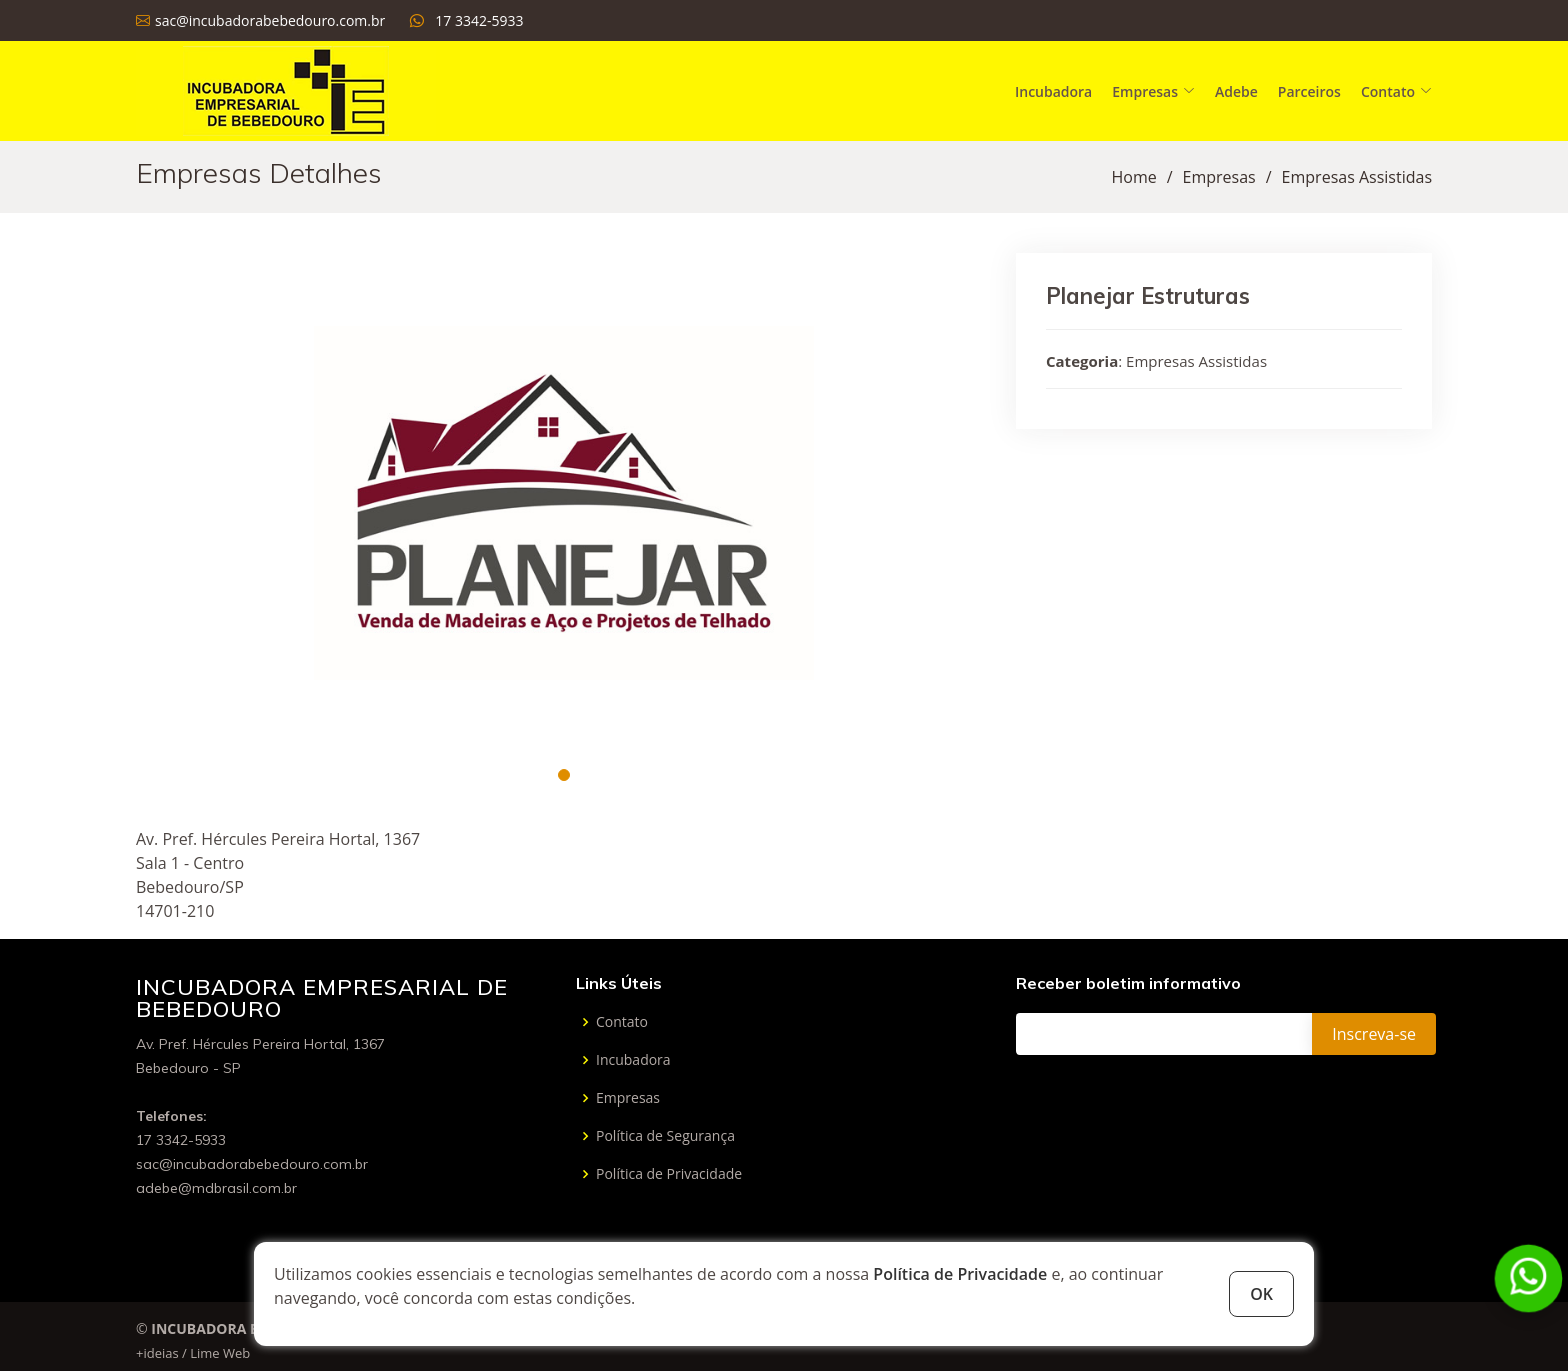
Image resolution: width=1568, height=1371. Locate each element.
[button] (564, 775)
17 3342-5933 (479, 20)
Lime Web (220, 1353)
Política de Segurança (665, 1136)
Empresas (1219, 177)
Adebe (1236, 91)
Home (1133, 177)
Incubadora (1053, 91)
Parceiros (1309, 91)
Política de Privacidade (960, 1274)
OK (1261, 1294)
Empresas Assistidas (1357, 177)
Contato (622, 1022)
